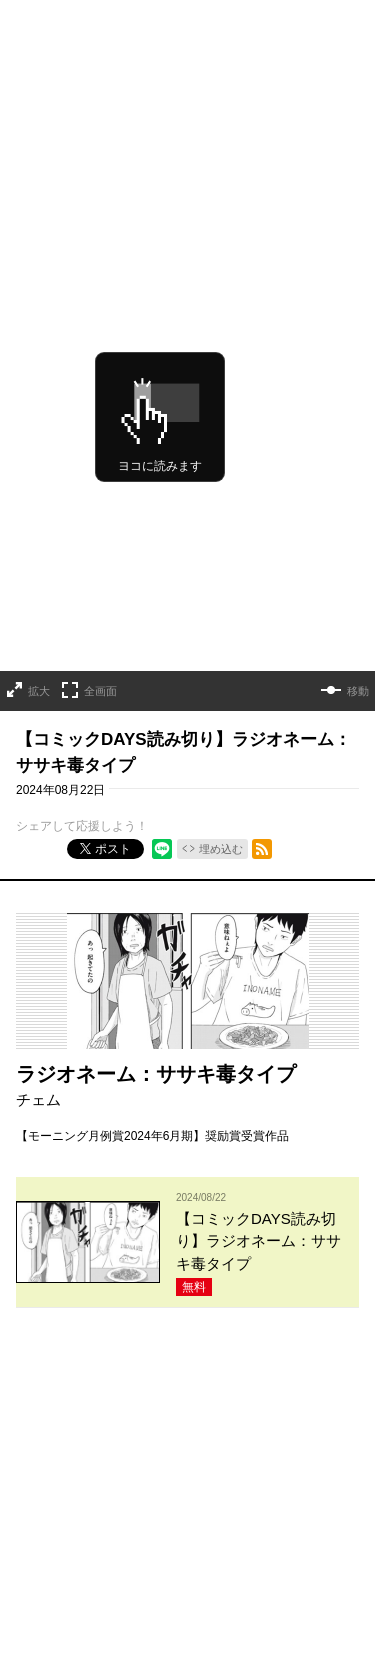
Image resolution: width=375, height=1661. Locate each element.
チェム (38, 928)
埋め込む (221, 678)
